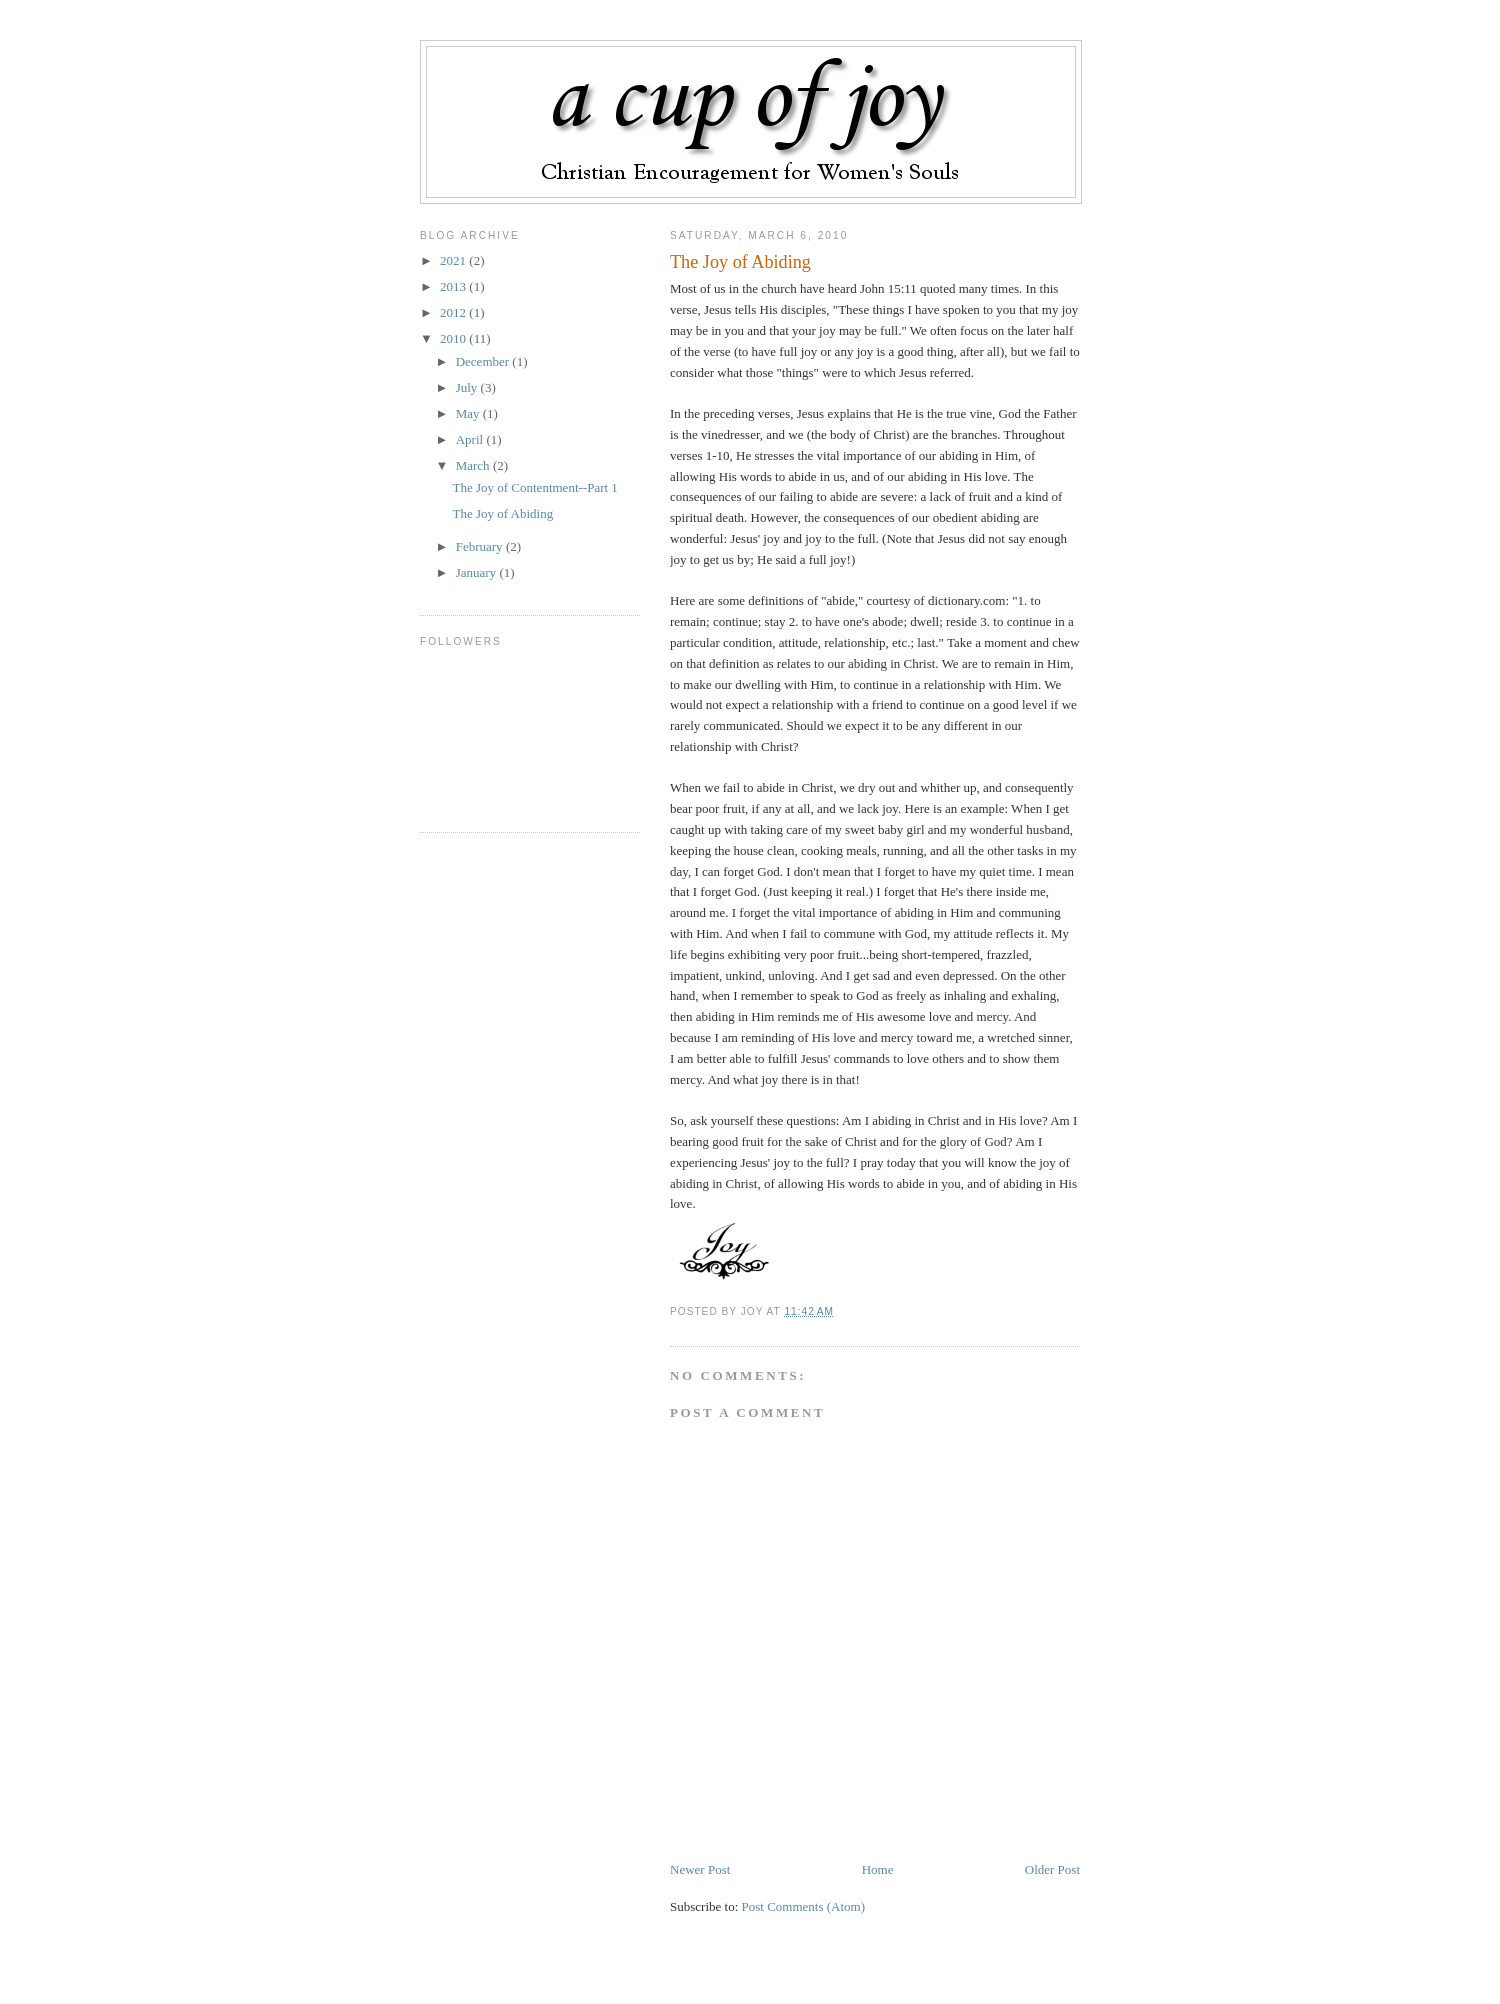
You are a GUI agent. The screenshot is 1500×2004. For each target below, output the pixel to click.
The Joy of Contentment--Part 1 (534, 487)
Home (878, 1869)
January (478, 572)
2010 (454, 338)
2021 (454, 260)
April (471, 439)
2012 (454, 312)
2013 (454, 286)
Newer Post (700, 1869)
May (469, 413)
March (474, 465)
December (484, 361)
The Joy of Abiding (740, 262)
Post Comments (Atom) (804, 1906)
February (481, 546)
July (468, 387)
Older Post (1052, 1869)
